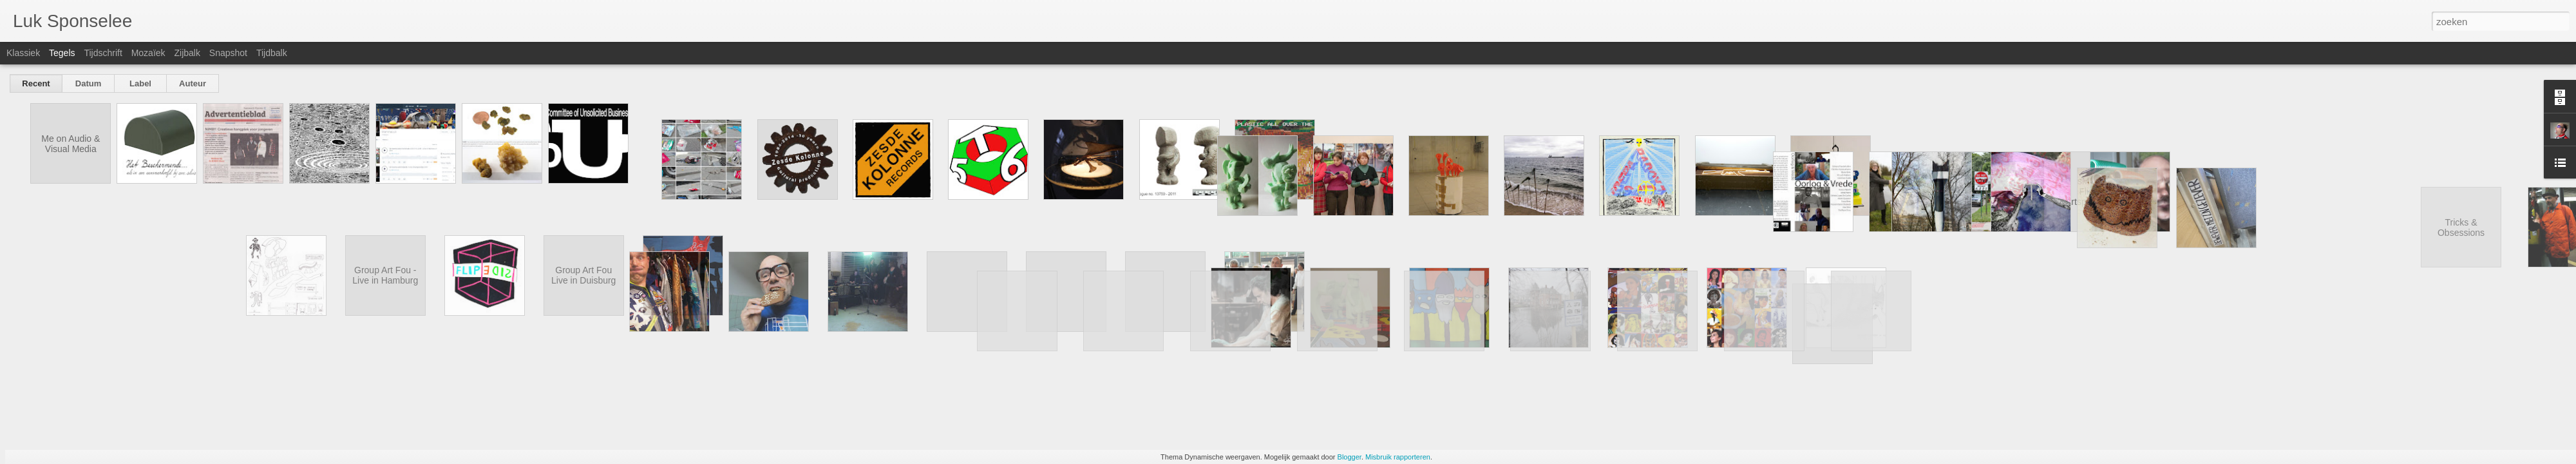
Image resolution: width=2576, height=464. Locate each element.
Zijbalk (187, 53)
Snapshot (228, 53)
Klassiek (23, 53)
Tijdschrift (103, 53)
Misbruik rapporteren (1397, 457)
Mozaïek (148, 53)
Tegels (62, 53)
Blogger (1349, 457)
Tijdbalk (271, 53)
